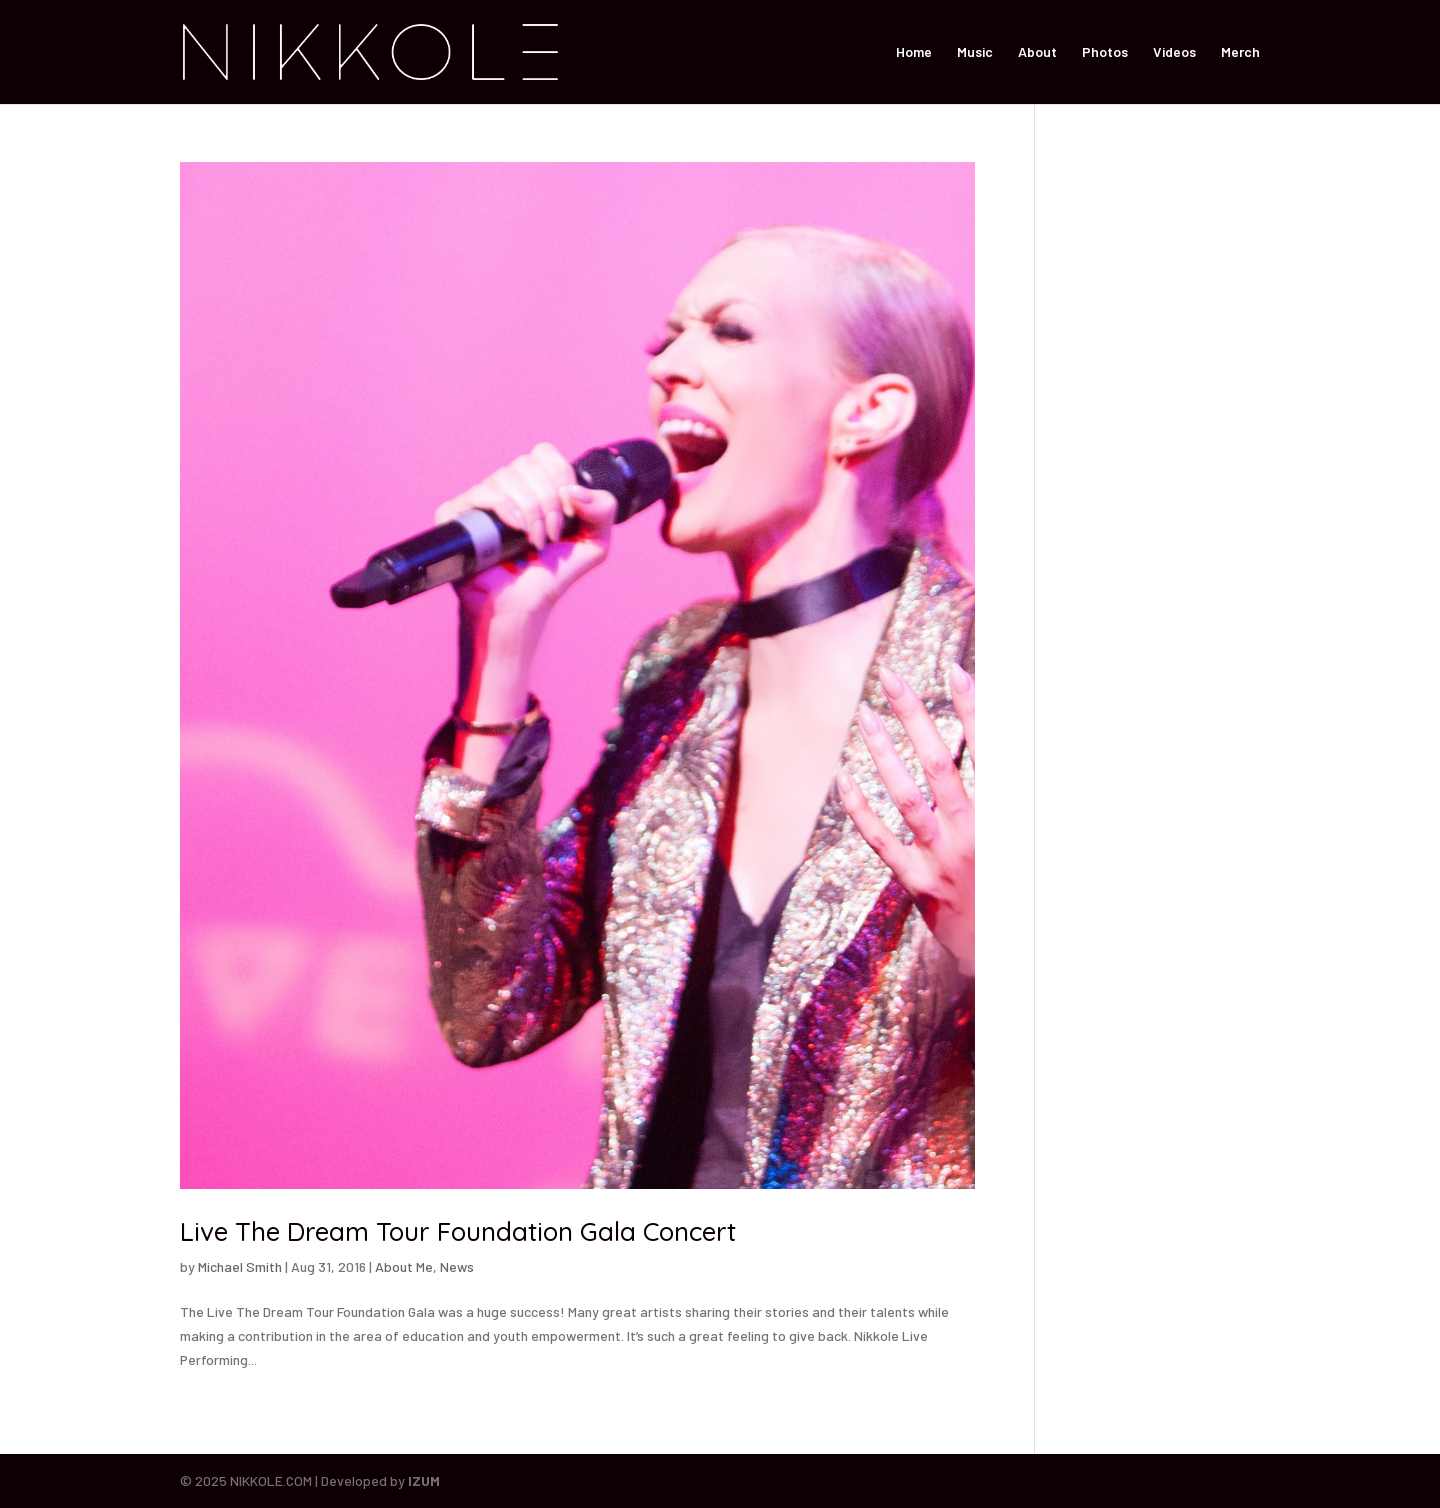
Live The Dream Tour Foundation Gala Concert (458, 1231)
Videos (1174, 52)
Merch (1240, 52)
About (1037, 52)
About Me (404, 1266)
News (457, 1266)
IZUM (424, 1480)
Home (914, 52)
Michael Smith (240, 1266)
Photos (1105, 52)
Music (975, 52)
